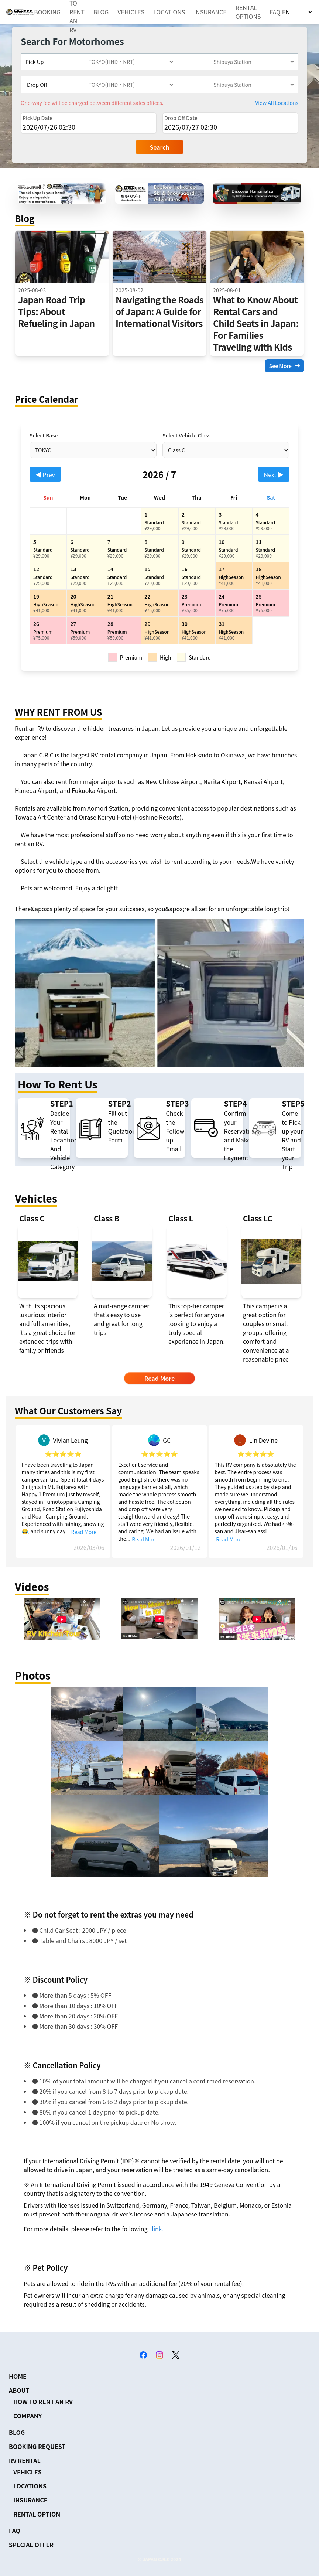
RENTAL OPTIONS (248, 12)
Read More (83, 1532)
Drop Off (37, 84)
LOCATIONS (169, 11)
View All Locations (276, 102)
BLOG (101, 11)
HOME (18, 2376)
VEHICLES (130, 11)
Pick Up (34, 61)
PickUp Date (37, 118)
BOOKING (47, 11)
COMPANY (27, 2415)
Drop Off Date (181, 118)
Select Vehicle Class (186, 435)
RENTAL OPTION (36, 2513)
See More (284, 365)
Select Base (44, 435)
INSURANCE (210, 11)
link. (157, 2228)
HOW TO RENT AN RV (43, 2401)
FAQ (275, 11)
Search (159, 147)
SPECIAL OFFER (31, 2544)
